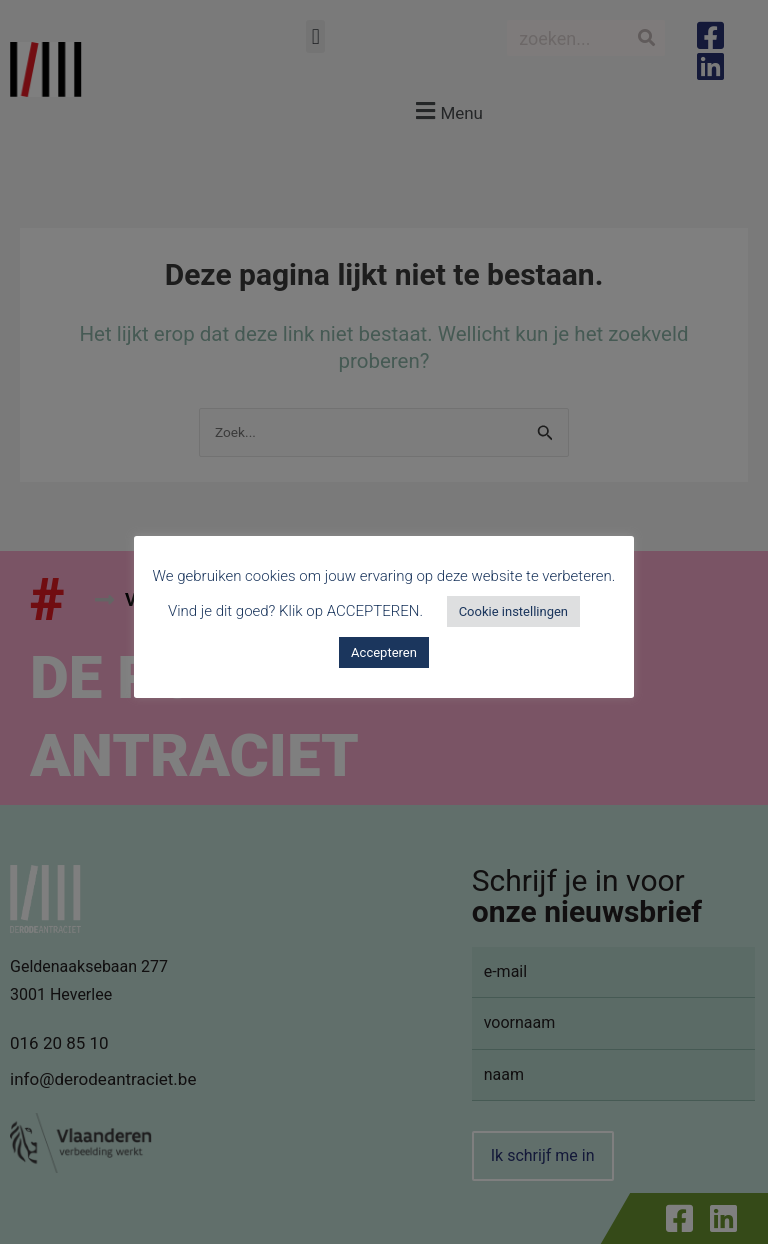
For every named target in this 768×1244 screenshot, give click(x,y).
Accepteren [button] (384, 652)
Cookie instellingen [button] (513, 611)
